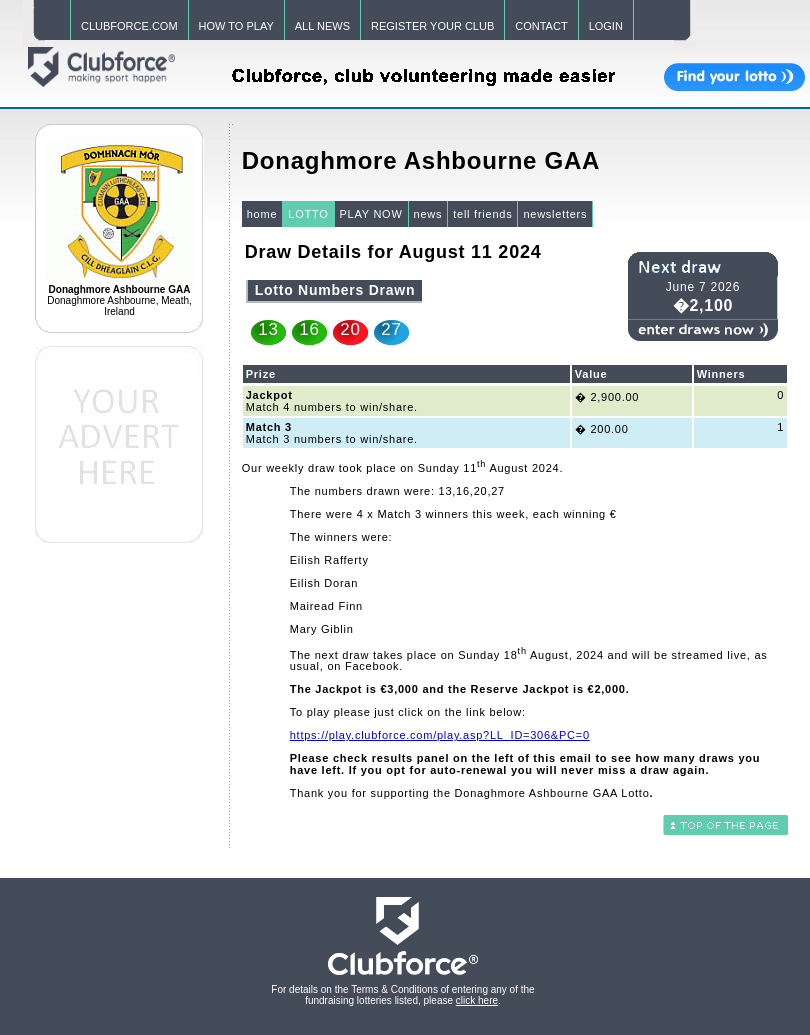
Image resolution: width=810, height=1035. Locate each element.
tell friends (482, 214)
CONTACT (541, 26)
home (262, 214)
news (428, 214)
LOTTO (308, 214)
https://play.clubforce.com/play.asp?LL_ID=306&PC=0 (440, 735)
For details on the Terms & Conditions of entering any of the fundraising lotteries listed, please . (402, 995)
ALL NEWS (322, 26)
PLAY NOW (371, 214)
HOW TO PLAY (236, 26)
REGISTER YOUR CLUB (432, 26)
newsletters (555, 214)
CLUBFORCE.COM (129, 26)
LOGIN (606, 26)
